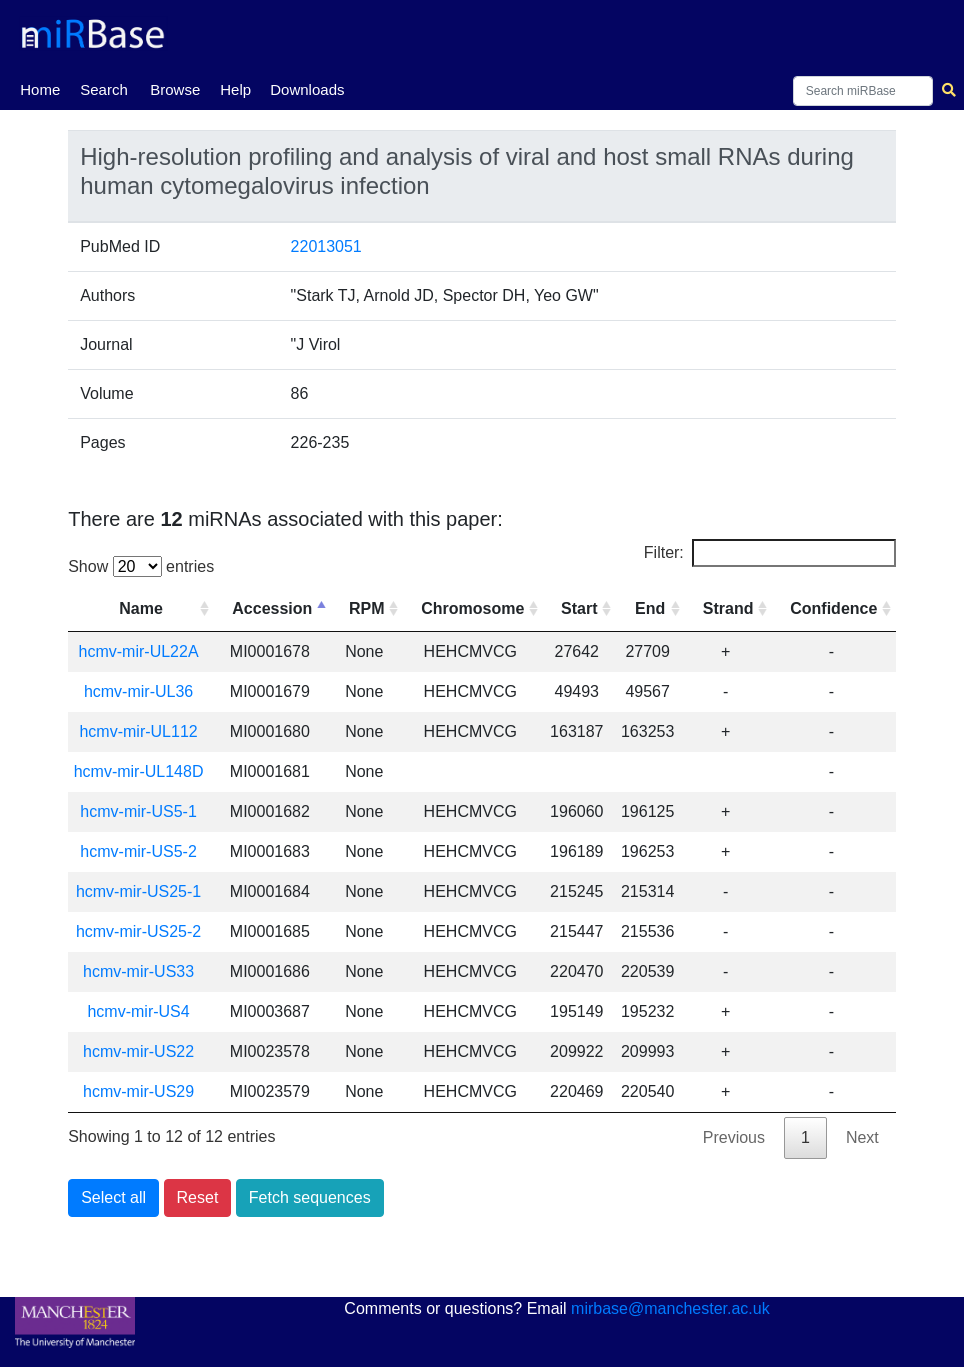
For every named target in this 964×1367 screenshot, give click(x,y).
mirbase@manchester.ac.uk (670, 1308)
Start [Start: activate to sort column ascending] (579, 608)
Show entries (141, 566)
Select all (113, 1197)
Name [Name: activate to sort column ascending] (141, 608)
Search (104, 89)
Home (40, 88)
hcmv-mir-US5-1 (138, 811)
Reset (198, 1197)
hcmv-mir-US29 (138, 1091)
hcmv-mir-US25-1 (138, 891)
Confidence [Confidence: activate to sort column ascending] (833, 608)
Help (235, 89)
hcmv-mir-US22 (138, 1051)
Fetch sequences (310, 1197)
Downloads (307, 89)
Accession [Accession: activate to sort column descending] (272, 608)
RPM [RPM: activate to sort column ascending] (367, 608)
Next (862, 1137)
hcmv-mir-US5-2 (138, 851)
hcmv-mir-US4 (138, 1011)
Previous (734, 1137)
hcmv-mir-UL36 (138, 691)
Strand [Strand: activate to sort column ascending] (728, 608)
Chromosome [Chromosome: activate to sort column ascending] (472, 608)
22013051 (326, 246)
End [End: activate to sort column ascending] (650, 608)
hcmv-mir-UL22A (139, 651)
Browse (175, 89)
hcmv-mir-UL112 (138, 731)
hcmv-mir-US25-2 (138, 931)
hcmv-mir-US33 (138, 971)
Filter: (770, 553)
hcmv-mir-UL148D (139, 771)
